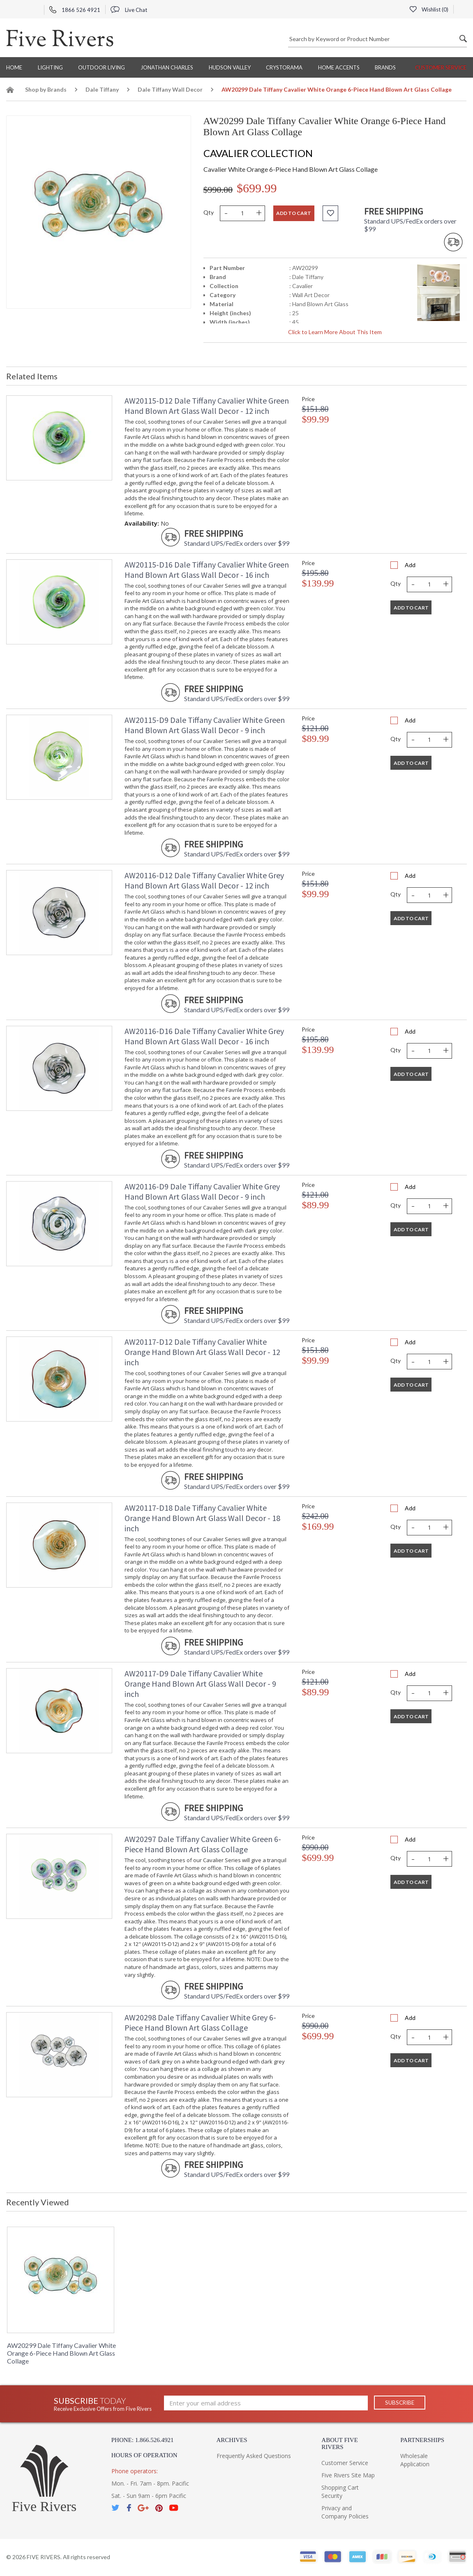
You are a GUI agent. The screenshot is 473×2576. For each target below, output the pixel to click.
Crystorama (284, 67)
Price (308, 398)
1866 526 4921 (74, 10)
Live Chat (129, 10)
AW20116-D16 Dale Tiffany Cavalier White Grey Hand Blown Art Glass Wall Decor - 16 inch (204, 1036)
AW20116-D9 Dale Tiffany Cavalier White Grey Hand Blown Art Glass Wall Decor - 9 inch (202, 1191)
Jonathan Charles (167, 67)
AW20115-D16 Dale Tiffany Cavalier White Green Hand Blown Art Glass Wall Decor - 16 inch (207, 569)
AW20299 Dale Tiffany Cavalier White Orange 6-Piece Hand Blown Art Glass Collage (61, 2353)
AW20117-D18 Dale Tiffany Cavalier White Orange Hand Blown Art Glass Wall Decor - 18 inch (202, 1518)
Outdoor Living (101, 67)
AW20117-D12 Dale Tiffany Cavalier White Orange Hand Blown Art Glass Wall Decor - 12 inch (202, 1351)
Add (410, 564)
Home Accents (339, 67)
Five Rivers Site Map (348, 2475)
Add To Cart (411, 608)
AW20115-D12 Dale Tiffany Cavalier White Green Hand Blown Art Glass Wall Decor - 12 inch (207, 405)
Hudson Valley (230, 67)
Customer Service (440, 67)
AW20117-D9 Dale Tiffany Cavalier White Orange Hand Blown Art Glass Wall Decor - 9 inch (200, 1683)
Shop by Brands (46, 89)
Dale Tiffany (102, 89)
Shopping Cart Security (340, 2492)
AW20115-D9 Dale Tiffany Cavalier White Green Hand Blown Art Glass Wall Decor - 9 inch (205, 725)
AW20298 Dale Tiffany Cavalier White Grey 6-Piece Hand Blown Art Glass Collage (200, 2022)
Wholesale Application (414, 2460)
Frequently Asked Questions (254, 2456)
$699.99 (257, 188)
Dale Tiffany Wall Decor (170, 89)
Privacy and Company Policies (345, 2512)
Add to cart (293, 213)
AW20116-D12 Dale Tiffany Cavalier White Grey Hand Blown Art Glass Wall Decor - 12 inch (204, 880)
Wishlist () (428, 9)
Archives (232, 2440)
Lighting (50, 67)
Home (14, 67)
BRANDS (385, 67)
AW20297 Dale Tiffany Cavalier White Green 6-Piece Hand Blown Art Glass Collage (203, 1844)
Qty (208, 212)
